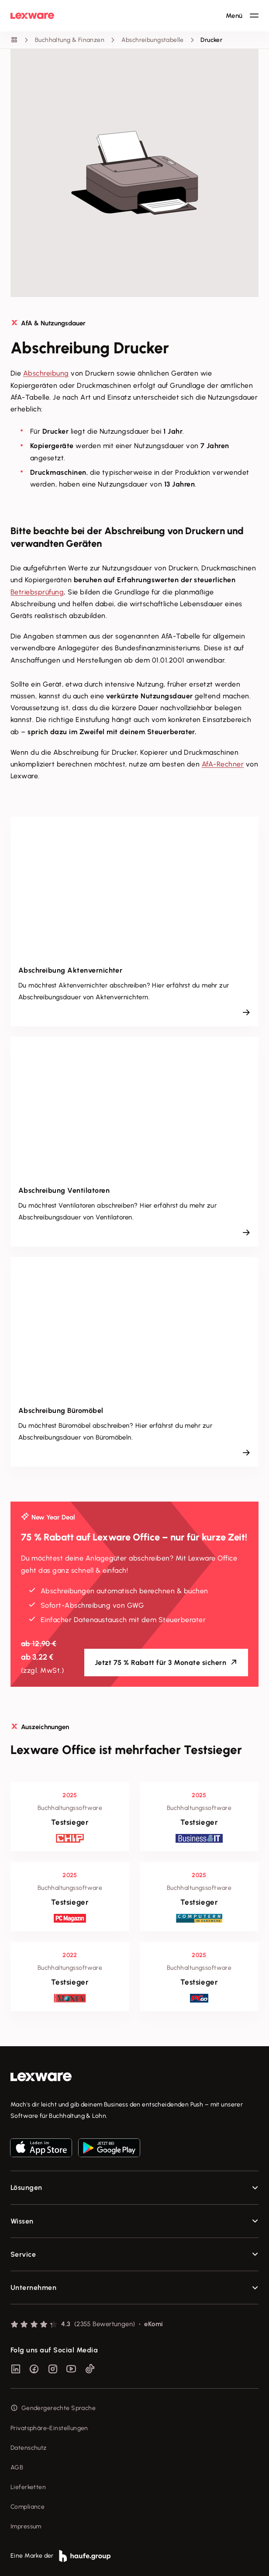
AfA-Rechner (223, 764)
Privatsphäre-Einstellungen (49, 2428)
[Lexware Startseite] (32, 15)
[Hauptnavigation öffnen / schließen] (242, 15)
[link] (134, 2077)
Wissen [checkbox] (22, 2221)
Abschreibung (46, 373)
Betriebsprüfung (37, 592)
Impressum (25, 2526)
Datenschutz (28, 2448)
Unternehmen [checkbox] (33, 2287)
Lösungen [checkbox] (26, 2187)
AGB (16, 2467)
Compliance (27, 2506)
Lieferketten (28, 2487)
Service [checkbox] (23, 2254)
